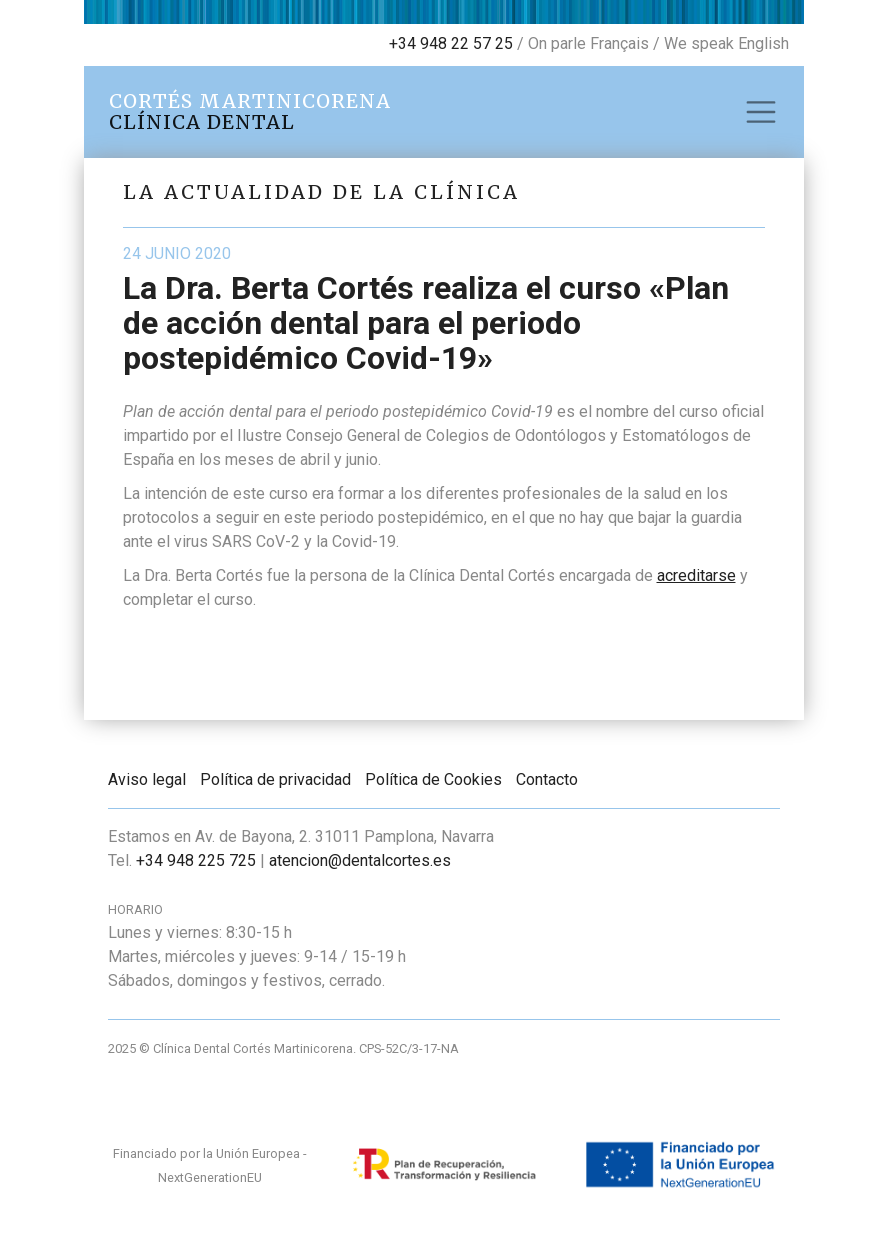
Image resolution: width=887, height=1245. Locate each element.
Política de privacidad (275, 779)
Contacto (547, 779)
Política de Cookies (433, 779)
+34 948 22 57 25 (451, 43)
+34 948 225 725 (196, 860)
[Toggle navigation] (761, 112)
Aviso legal (147, 779)
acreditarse (696, 575)
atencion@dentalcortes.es (360, 860)
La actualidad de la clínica (321, 192)
